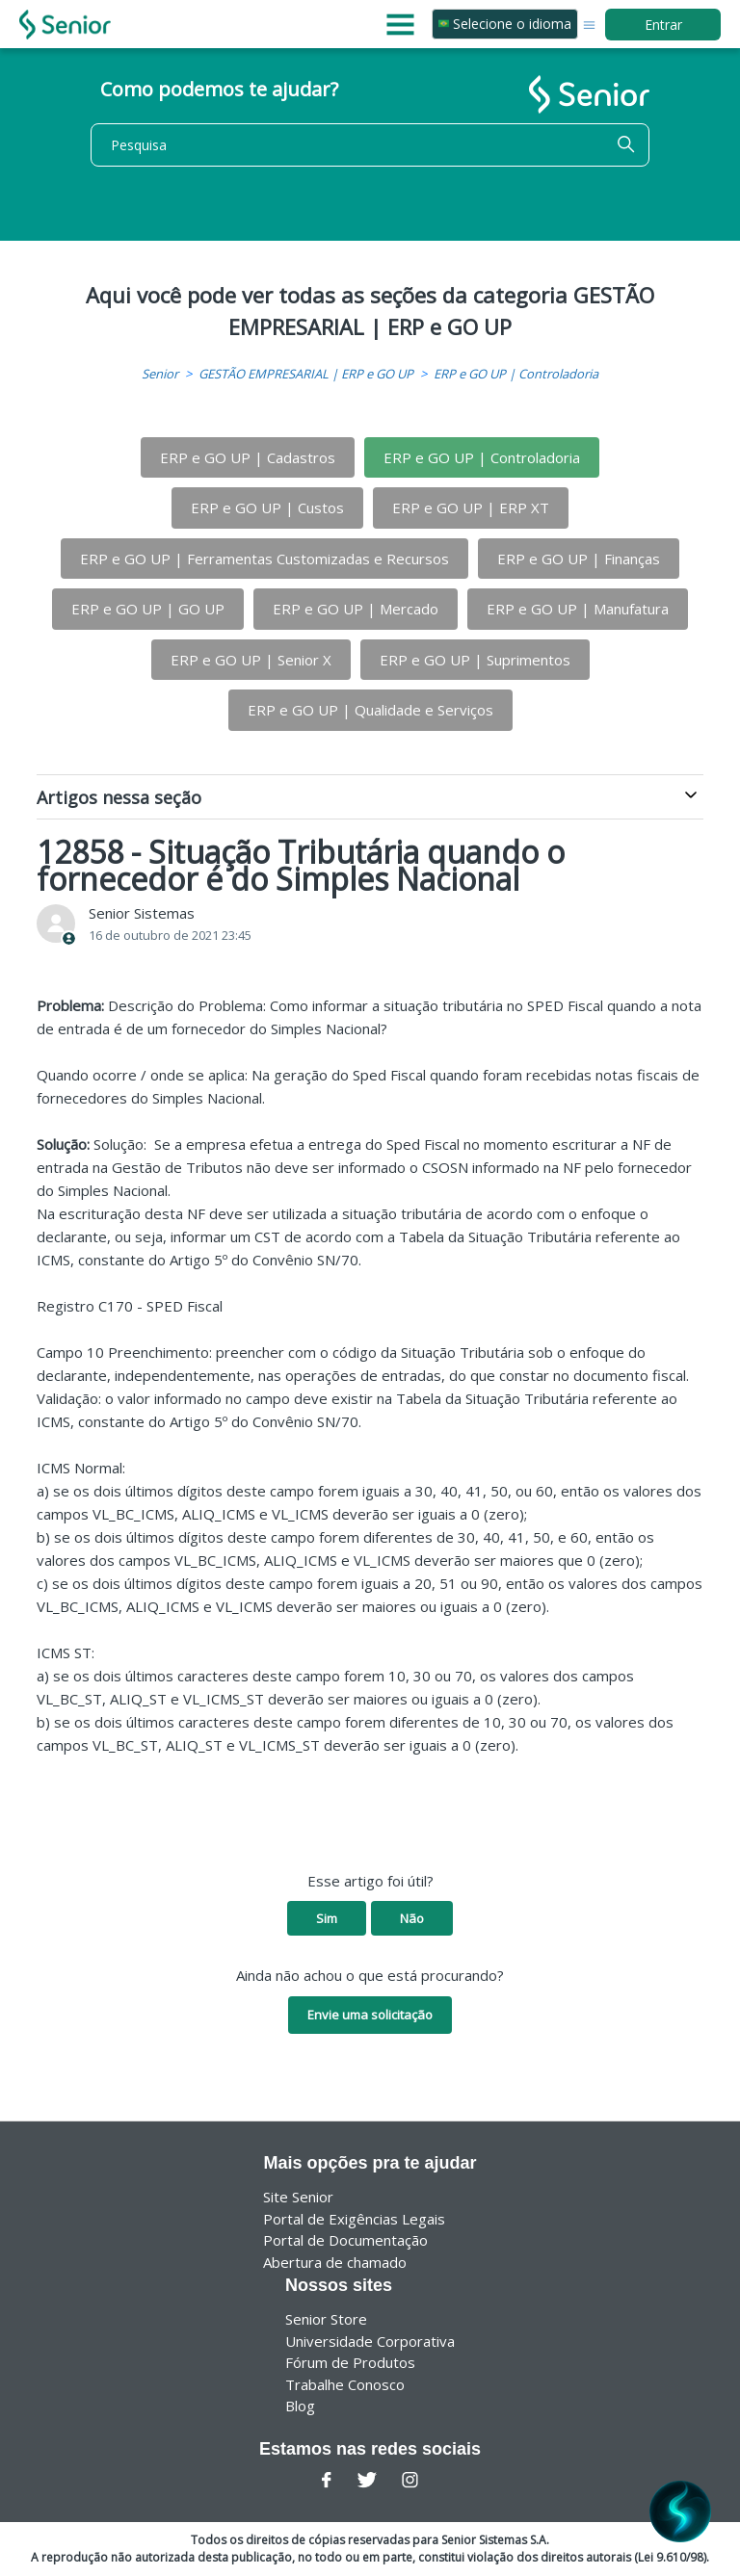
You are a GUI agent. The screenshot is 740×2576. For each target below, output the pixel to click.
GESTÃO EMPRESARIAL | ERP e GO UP (305, 373)
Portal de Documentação (345, 2240)
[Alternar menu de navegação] (589, 23)
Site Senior (298, 2196)
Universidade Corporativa (370, 2341)
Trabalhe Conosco (345, 2384)
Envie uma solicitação (370, 2014)
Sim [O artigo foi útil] (326, 1918)
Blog (300, 2405)
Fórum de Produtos (350, 2362)
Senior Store (326, 2319)
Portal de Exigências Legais (354, 2218)
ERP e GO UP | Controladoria (516, 373)
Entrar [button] (663, 24)
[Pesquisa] (370, 145)
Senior (160, 373)
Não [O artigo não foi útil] (412, 1918)
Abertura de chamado (335, 2262)
